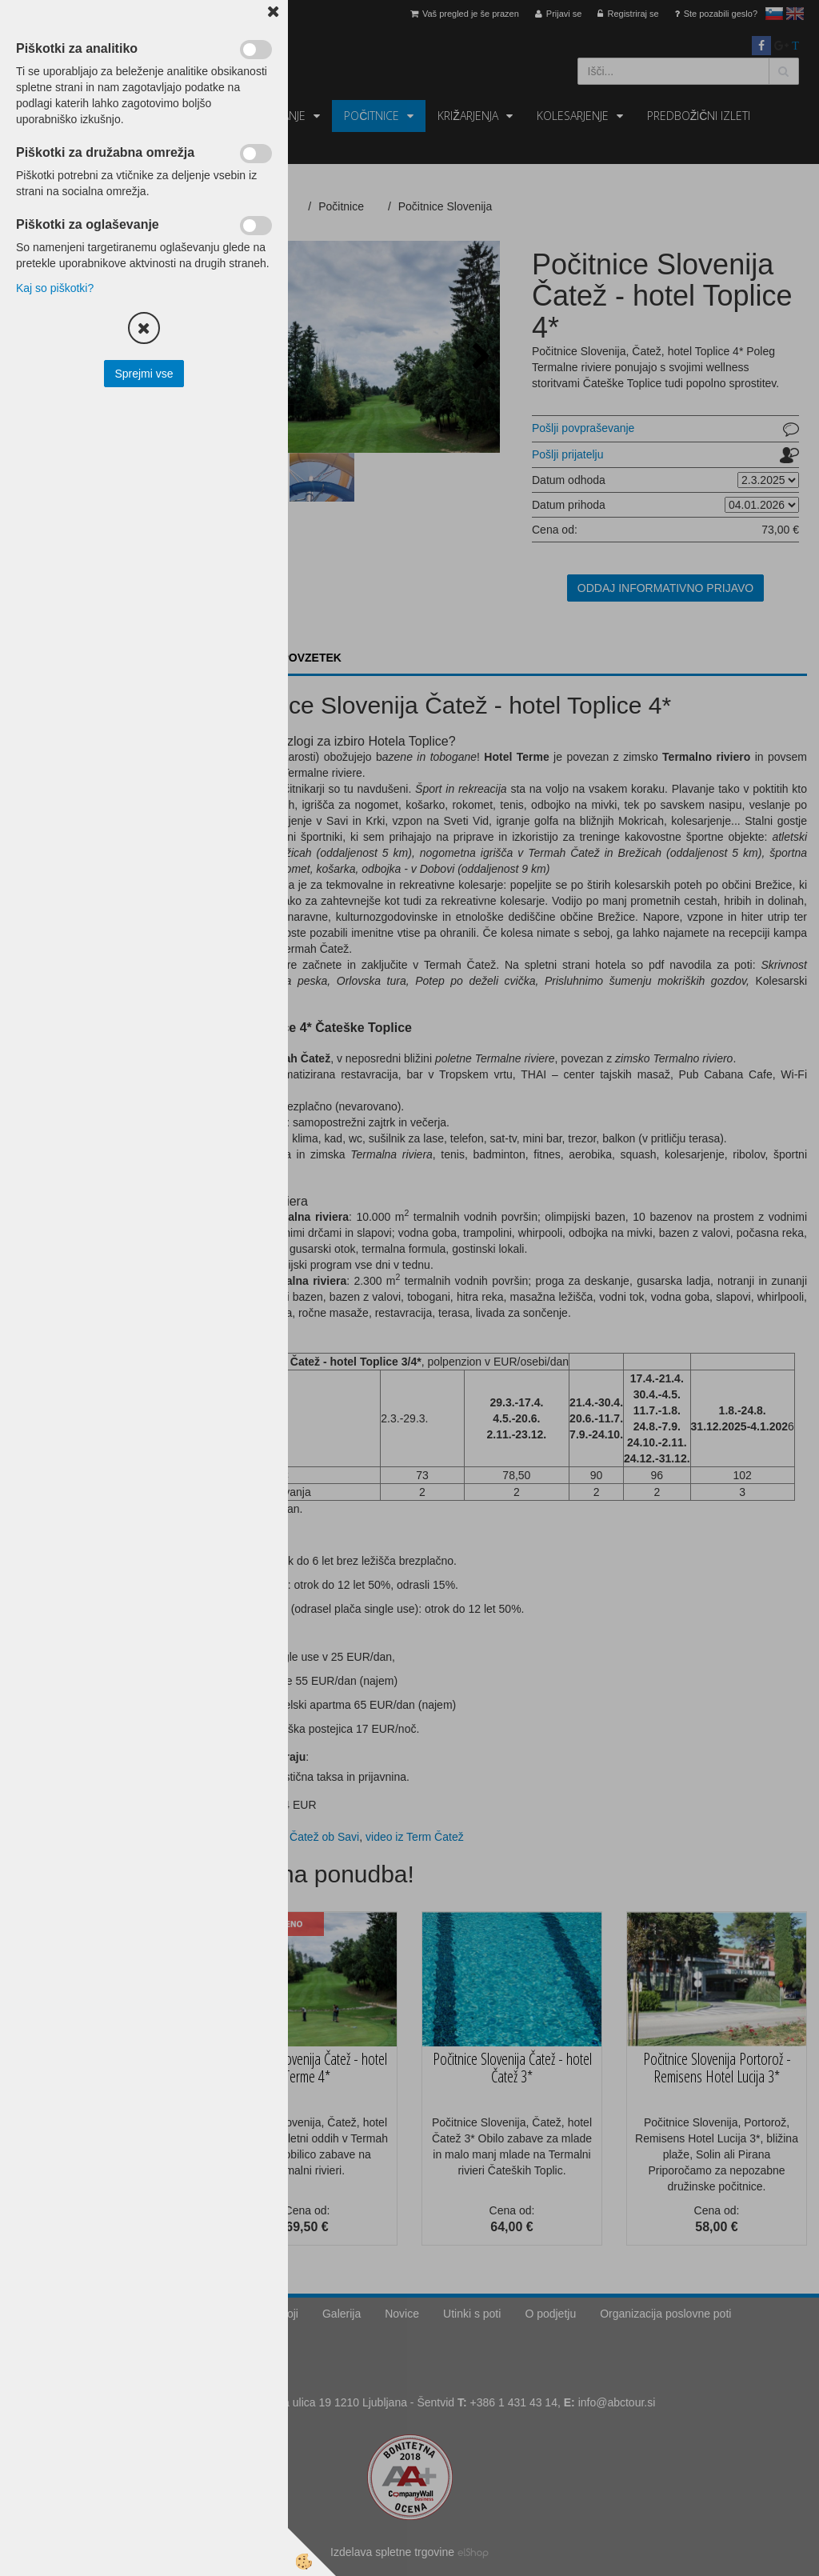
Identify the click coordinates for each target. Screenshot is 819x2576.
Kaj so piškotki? (55, 288)
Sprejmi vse (143, 373)
